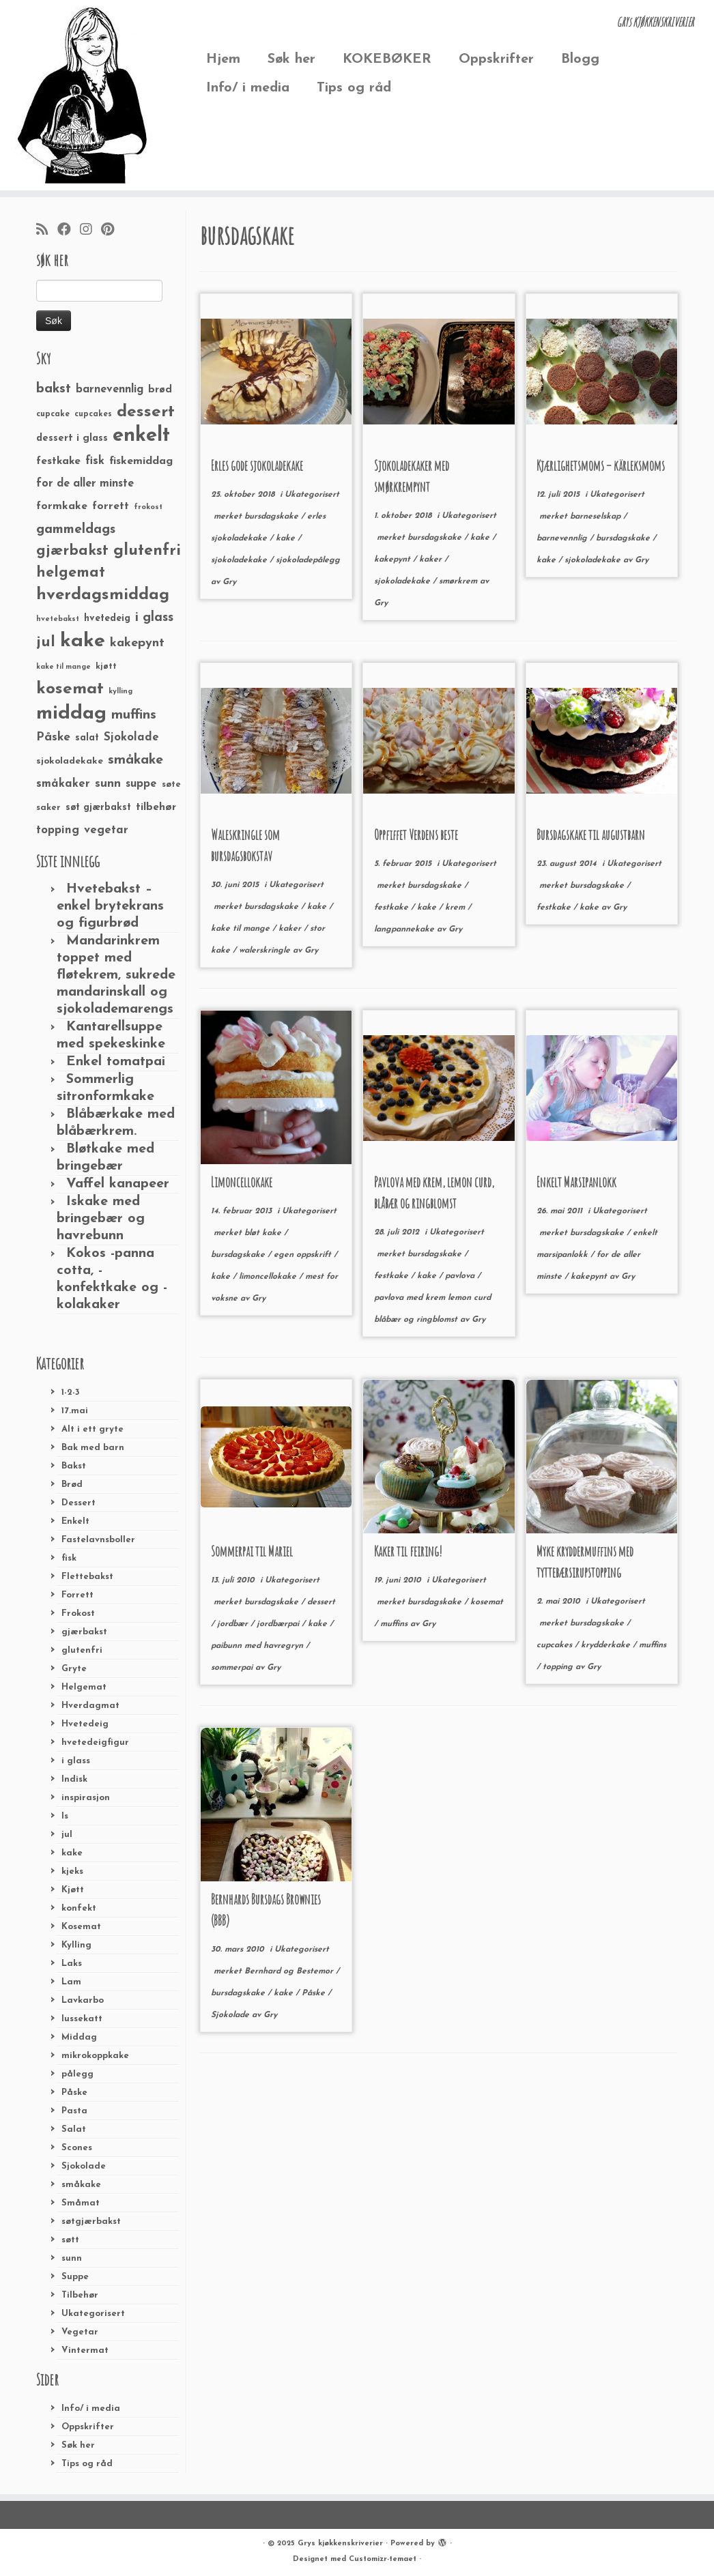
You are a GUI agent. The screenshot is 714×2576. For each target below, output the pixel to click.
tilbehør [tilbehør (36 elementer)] (156, 807)
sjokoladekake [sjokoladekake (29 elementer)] (69, 761)
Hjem (223, 59)
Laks (71, 1963)
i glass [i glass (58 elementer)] (154, 617)
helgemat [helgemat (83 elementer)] (70, 573)
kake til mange (241, 929)
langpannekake (405, 929)
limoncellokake (269, 1277)
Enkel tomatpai (115, 1062)
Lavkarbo (82, 2000)
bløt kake (264, 1233)
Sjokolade (83, 2166)
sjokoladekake (240, 560)
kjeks (72, 1871)
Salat (73, 2129)
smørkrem (459, 581)
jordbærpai (279, 1624)
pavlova (461, 1276)
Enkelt (75, 1521)
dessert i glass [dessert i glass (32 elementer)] (72, 438)
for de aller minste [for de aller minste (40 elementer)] (85, 483)
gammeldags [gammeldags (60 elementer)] (75, 529)
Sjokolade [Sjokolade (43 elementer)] (131, 737)
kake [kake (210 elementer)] (82, 641)
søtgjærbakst (91, 2221)
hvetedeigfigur (95, 1742)
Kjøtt (72, 1889)
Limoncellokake (241, 1182)
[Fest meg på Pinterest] (112, 231)
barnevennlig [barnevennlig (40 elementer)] (109, 389)
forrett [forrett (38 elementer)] (110, 506)
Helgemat (83, 1687)
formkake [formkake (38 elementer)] (61, 506)
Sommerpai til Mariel (252, 1551)
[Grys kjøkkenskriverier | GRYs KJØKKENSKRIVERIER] (83, 95)
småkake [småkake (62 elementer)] (135, 760)
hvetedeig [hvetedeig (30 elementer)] (107, 618)
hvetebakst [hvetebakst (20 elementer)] (57, 619)
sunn (71, 2258)
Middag (79, 2037)
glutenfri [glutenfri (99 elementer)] (147, 551)
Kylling (76, 1945)
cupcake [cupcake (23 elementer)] (53, 414)
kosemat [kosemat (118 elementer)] (70, 689)
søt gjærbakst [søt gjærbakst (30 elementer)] (98, 807)
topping (559, 1667)
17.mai (74, 1410)
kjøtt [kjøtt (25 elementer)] (106, 667)
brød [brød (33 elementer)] (160, 390)
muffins (395, 1624)
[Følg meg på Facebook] (68, 231)
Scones (76, 2147)
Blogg (580, 59)
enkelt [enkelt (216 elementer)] (141, 436)
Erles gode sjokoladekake (257, 465)
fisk (68, 1558)
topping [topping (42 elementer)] (57, 830)
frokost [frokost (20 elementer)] (148, 507)
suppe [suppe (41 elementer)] (141, 784)
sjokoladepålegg (308, 560)
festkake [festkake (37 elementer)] (58, 461)
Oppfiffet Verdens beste (416, 834)
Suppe (75, 2276)
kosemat (486, 1602)
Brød (72, 1484)
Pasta (74, 2111)
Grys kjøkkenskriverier (340, 2543)
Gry (229, 582)
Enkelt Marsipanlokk (576, 1182)
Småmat (80, 2203)
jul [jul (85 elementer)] (45, 642)
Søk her (291, 59)
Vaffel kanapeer (117, 1184)
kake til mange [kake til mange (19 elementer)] (63, 667)
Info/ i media (247, 88)
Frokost (78, 1613)
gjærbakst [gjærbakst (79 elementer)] (72, 551)
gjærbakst (84, 1631)
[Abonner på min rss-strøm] (46, 231)
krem (456, 907)
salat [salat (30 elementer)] (87, 738)
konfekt (78, 1908)
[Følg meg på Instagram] (90, 231)
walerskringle (266, 950)
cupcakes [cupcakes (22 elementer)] (93, 414)
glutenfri (81, 1650)
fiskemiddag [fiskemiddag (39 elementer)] (141, 461)
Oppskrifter (496, 59)
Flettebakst (87, 1576)
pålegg (77, 2074)
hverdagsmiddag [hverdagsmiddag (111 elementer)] (102, 595)
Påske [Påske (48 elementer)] (53, 737)
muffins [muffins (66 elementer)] (133, 715)
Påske (74, 2092)
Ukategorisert (93, 2313)
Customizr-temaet (382, 2559)
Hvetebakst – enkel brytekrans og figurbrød (110, 906)
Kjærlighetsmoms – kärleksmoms (601, 465)
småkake (81, 2184)
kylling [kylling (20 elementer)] (120, 691)
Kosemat (81, 1926)
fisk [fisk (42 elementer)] (94, 461)
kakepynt (393, 559)
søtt (70, 2239)
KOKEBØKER (387, 59)
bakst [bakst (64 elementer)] (53, 389)
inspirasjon (85, 1797)
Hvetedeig (85, 1724)
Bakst (73, 1466)
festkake (392, 907)
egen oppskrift (304, 1255)
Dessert (78, 1503)
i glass (75, 1760)
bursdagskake (272, 516)
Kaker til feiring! (408, 1551)
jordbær (234, 1624)
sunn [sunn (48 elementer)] (108, 784)
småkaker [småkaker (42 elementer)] (63, 784)
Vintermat (85, 2350)
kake (72, 1853)
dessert (321, 1602)
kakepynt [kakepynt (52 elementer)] (137, 643)
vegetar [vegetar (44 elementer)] (106, 830)
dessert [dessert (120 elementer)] (146, 412)
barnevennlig (563, 538)
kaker (431, 559)
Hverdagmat (90, 1705)
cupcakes (556, 1645)
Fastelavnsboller (98, 1539)
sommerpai (233, 1668)
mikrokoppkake (95, 2055)
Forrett (77, 1595)
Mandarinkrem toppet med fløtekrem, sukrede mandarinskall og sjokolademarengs (116, 975)
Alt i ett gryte (92, 1429)
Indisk (74, 1779)
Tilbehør (79, 2295)
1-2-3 (70, 1392)
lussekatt (81, 2018)
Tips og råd (354, 88)
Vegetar (79, 2332)
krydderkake (607, 1645)
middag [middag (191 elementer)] (71, 713)
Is (64, 1816)
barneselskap (596, 516)
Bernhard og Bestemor (290, 1971)
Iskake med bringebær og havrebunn (101, 1219)
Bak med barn (92, 1447)
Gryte (74, 1668)
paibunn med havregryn (258, 1646)
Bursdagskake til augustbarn (591, 834)
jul (66, 1834)
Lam (71, 1982)
